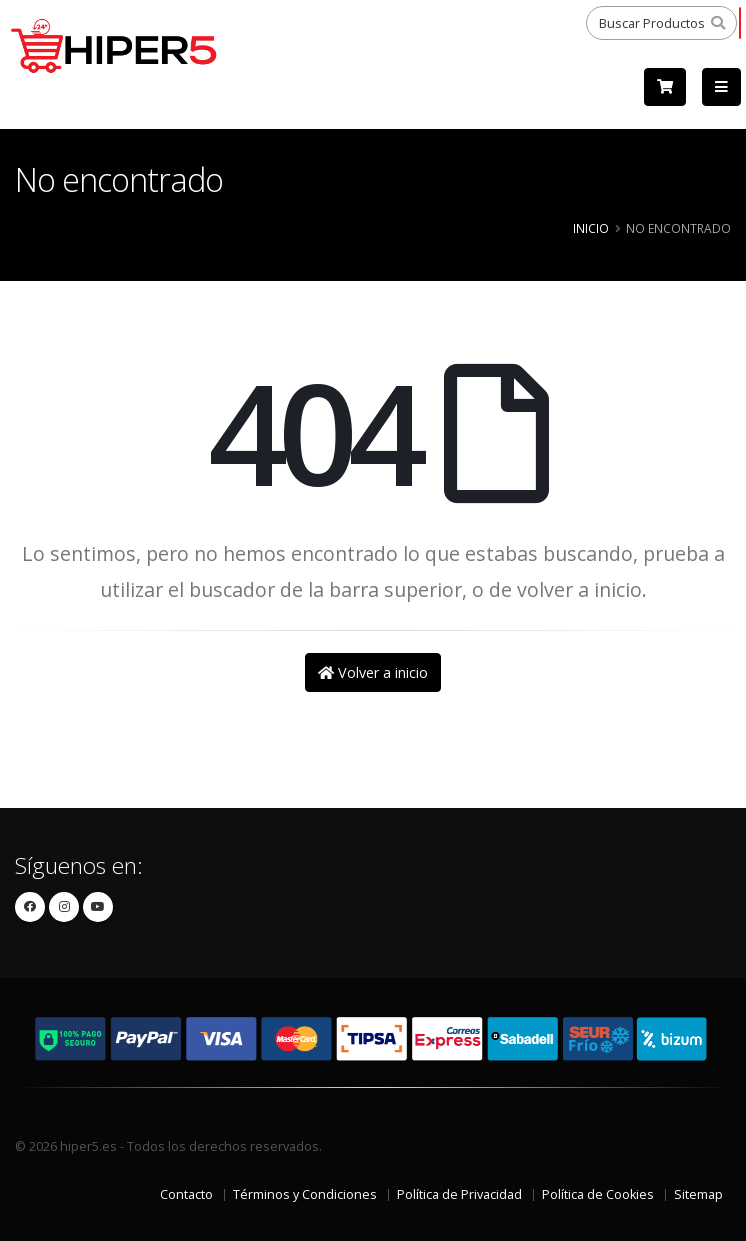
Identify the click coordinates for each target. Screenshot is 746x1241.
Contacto (186, 1194)
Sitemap (698, 1194)
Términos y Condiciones (305, 1194)
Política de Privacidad (459, 1194)
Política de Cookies (598, 1194)
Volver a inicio (373, 672)
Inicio (591, 228)
